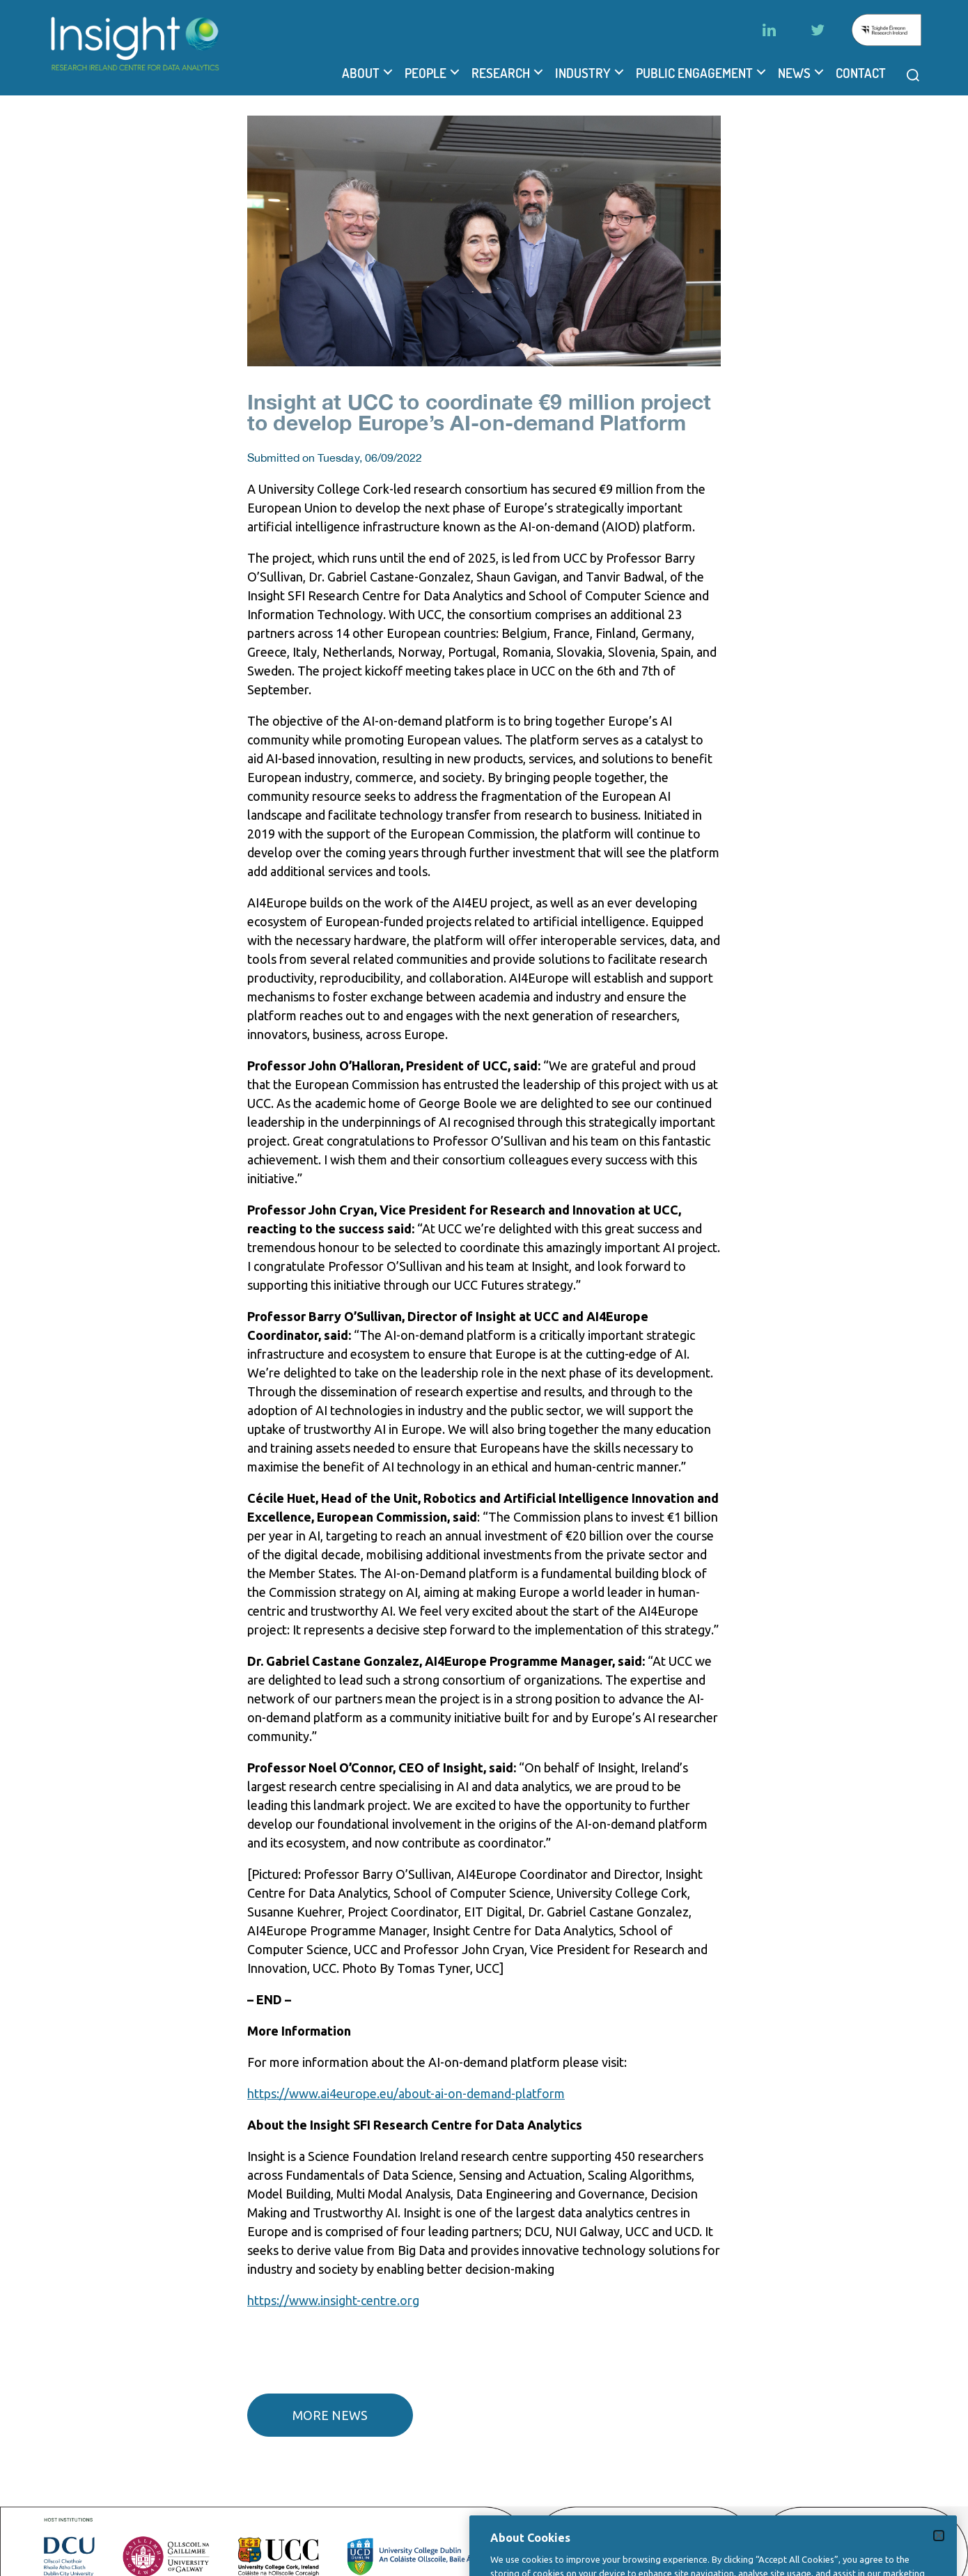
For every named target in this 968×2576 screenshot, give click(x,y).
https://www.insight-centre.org (333, 2300)
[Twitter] (817, 30)
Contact (861, 73)
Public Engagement (694, 73)
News (794, 73)
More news (330, 2415)
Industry (583, 73)
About (361, 73)
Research (500, 73)
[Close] (939, 2553)
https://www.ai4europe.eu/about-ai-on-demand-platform (406, 2093)
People (425, 73)
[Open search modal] (913, 75)
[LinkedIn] (769, 30)
